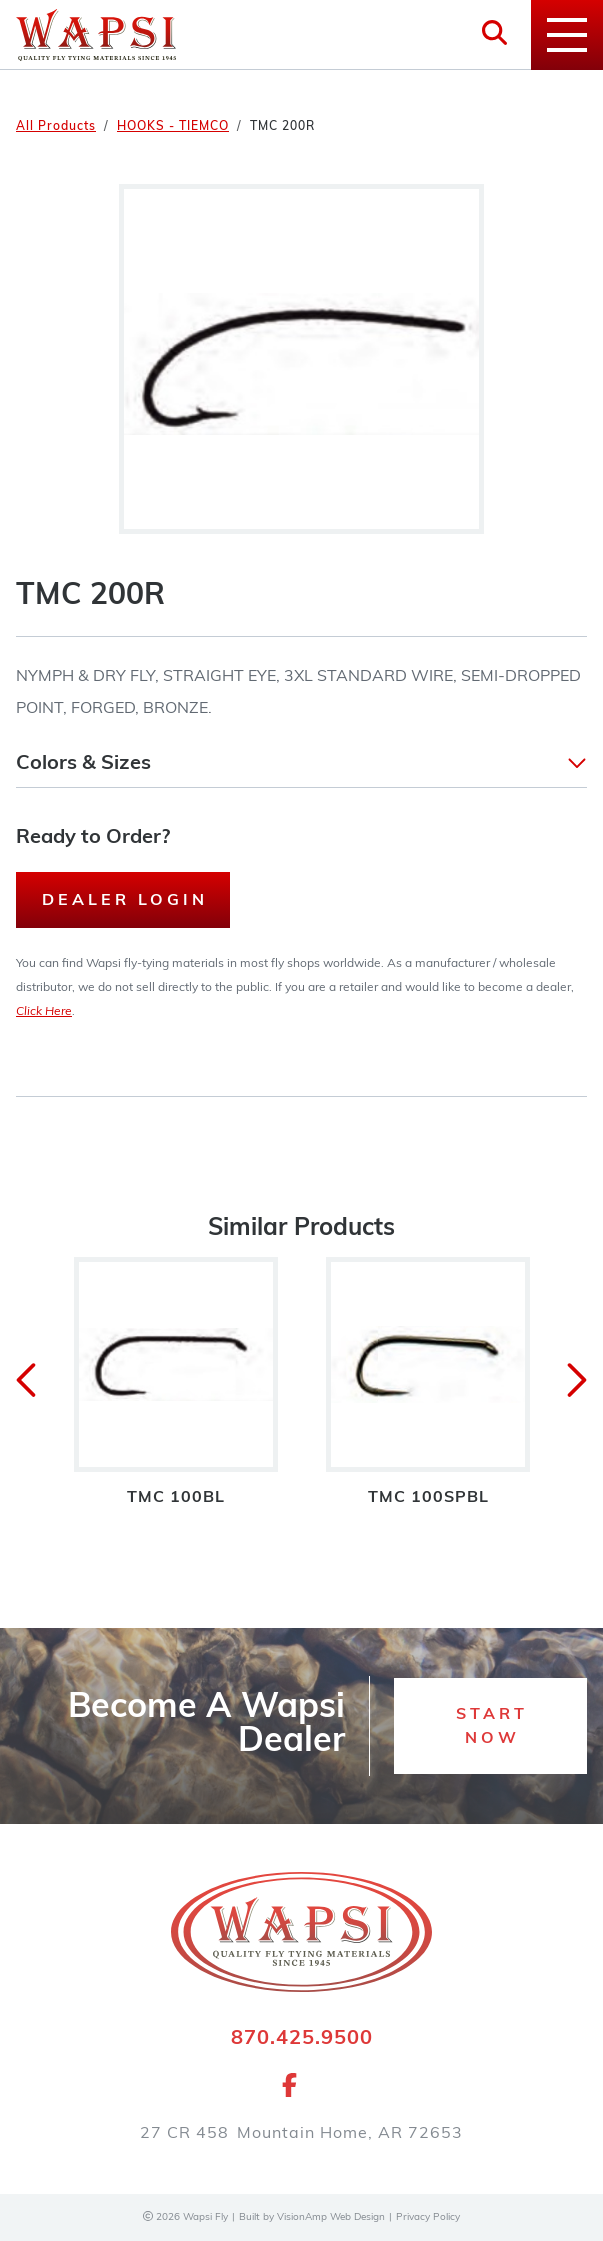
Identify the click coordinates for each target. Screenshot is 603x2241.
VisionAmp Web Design (331, 2217)
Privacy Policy (428, 2217)
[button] (301, 764)
